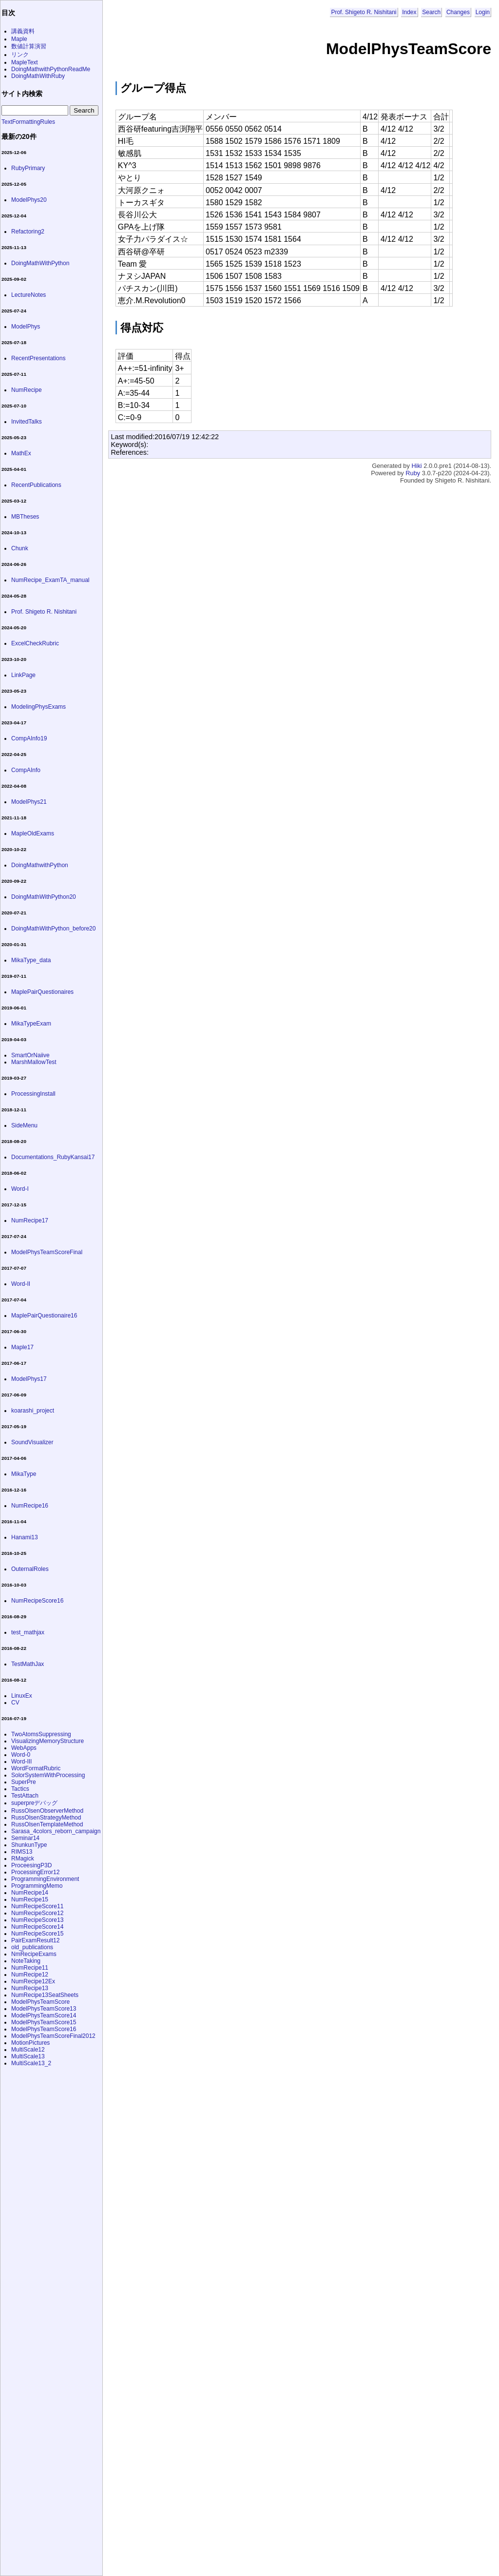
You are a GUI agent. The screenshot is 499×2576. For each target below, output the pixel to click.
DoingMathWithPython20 (43, 896)
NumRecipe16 (29, 1505)
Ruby (412, 473)
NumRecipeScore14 (37, 1926)
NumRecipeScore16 (37, 1600)
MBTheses (25, 516)
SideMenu (24, 1125)
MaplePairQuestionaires (42, 991)
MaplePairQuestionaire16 (44, 1315)
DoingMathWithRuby (38, 76)
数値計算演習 (28, 46)
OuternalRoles (30, 1569)
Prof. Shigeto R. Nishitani (363, 12)
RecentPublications (36, 485)
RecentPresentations (38, 358)
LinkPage (23, 675)
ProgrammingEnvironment (45, 1879)
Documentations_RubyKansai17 (53, 1157)
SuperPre (23, 1782)
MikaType (23, 1474)
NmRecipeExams (34, 1954)
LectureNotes (28, 294)
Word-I (20, 1188)
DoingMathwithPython (39, 865)
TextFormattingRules (28, 121)
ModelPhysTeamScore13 (43, 2008)
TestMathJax (27, 1664)
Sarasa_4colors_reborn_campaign (55, 1831)
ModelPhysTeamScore (40, 2001)
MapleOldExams (32, 833)
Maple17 (22, 1347)
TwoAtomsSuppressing (41, 1734)
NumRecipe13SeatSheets (44, 1995)
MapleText (24, 62)
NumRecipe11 (29, 1967)
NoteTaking (25, 1960)
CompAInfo (25, 770)
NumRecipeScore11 (37, 1906)
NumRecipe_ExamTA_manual (50, 580)
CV (15, 1702)
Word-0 (20, 1754)
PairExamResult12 (35, 1940)
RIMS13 (21, 1851)
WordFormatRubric (35, 1768)
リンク (20, 54)
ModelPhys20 (29, 199)
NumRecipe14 (29, 1892)
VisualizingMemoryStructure (47, 1741)
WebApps (24, 1747)
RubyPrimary (28, 168)
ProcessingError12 (35, 1872)
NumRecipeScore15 (37, 1933)
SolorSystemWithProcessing (48, 1775)
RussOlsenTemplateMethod (47, 1824)
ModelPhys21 (29, 801)
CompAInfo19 (29, 738)
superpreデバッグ (34, 1803)
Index (409, 12)
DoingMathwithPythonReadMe (50, 69)
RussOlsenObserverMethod (47, 1810)
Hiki (416, 465)
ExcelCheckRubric (35, 643)
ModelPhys (25, 326)
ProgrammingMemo (36, 1885)
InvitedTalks (26, 421)
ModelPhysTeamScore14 (43, 2015)
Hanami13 (24, 1537)
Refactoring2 (27, 231)
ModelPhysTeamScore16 (43, 2029)
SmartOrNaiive (30, 1055)
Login (483, 12)
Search (431, 12)
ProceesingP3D (31, 1865)
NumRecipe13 (29, 1988)
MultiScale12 (28, 2049)
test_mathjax (27, 1632)
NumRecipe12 (29, 1974)
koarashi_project (32, 1410)
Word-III (21, 1761)
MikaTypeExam (31, 1023)
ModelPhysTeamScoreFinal (46, 1252)
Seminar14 (25, 1838)
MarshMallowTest (34, 1062)
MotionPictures (30, 2042)
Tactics (20, 1788)
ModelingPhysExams (38, 706)
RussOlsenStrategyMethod (46, 1817)
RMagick (22, 1858)
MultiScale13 (28, 2056)
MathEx (21, 453)
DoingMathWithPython (40, 263)
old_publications (32, 1947)
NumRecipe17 (29, 1220)
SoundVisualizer (32, 1442)
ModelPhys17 (29, 1378)
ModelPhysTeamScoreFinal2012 (53, 2036)
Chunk (19, 548)
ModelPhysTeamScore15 (43, 2022)
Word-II (20, 1283)
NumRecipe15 (29, 1899)
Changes (458, 12)
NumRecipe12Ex (33, 1981)
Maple (19, 39)
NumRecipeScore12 (37, 1913)
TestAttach (24, 1795)
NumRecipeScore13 (37, 1920)
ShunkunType (29, 1844)
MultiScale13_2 (31, 2063)
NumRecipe (26, 390)
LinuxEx (21, 1695)
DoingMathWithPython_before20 (53, 928)
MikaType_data (31, 960)
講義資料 (23, 31)
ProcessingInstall (33, 1093)
